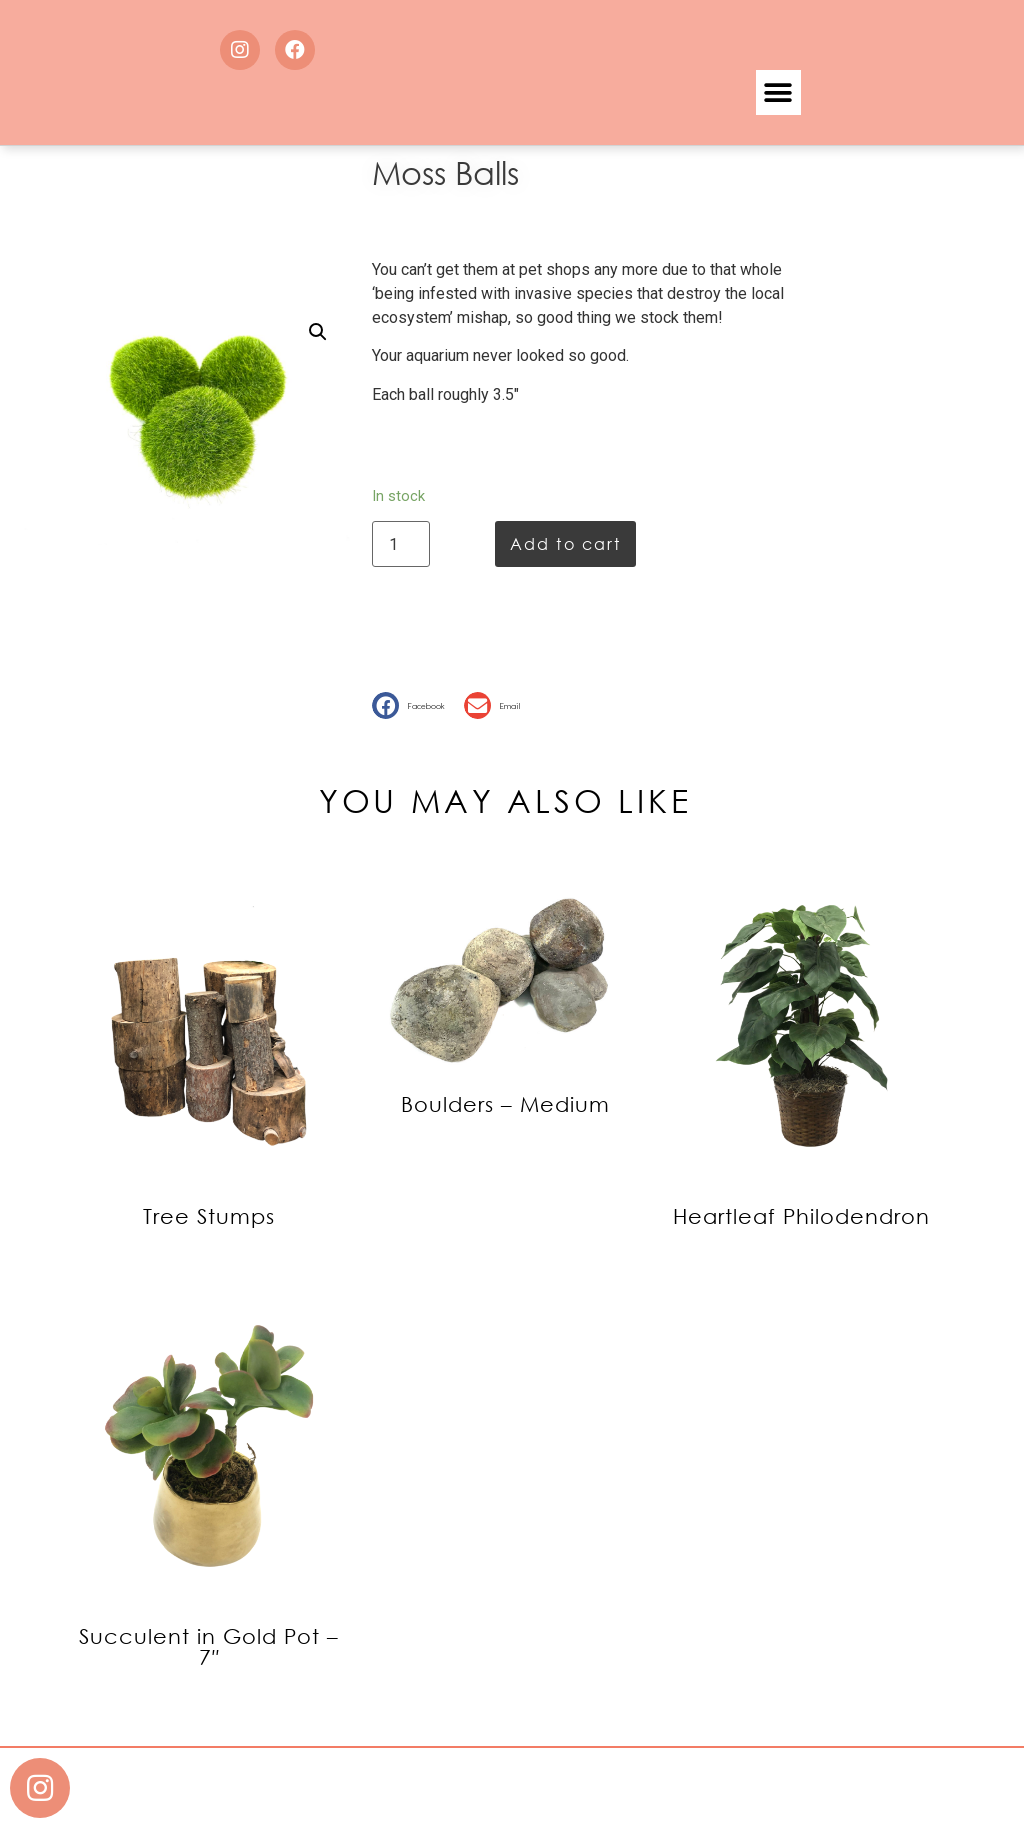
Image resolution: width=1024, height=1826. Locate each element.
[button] (778, 92)
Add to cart (565, 543)
